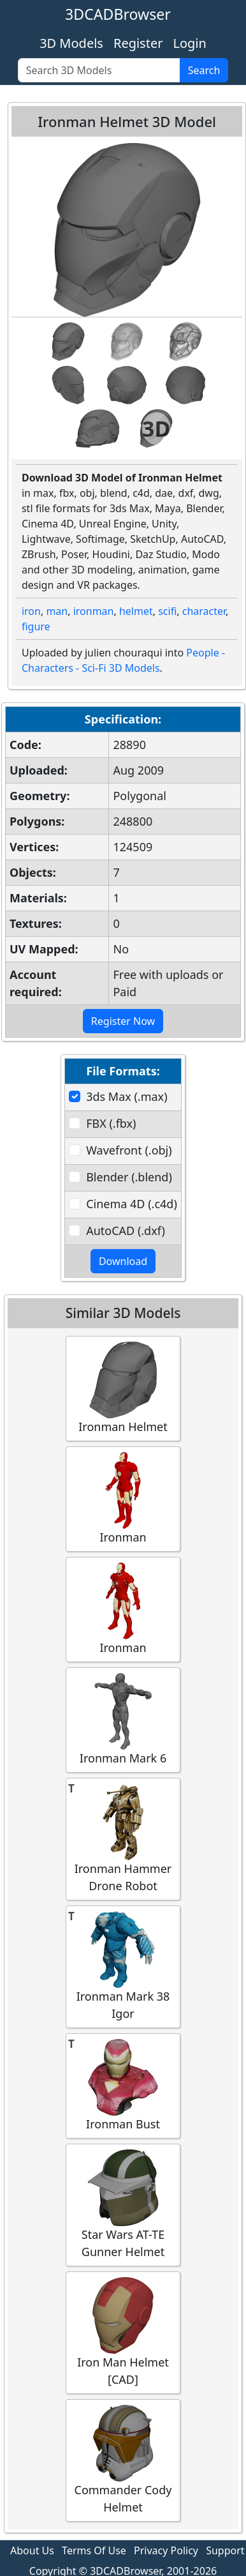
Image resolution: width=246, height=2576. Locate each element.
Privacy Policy (166, 2550)
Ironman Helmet (123, 1388)
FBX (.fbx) (111, 1123)
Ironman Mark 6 (123, 1719)
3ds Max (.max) (126, 1096)
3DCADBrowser (118, 14)
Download (123, 1261)
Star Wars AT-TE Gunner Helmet (123, 2204)
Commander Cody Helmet (123, 2460)
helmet (136, 611)
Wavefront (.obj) (128, 1150)
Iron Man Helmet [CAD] (123, 2332)
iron (31, 611)
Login (189, 43)
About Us (32, 2550)
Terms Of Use (94, 2550)
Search (204, 70)
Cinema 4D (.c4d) (131, 1203)
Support (225, 2550)
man (57, 611)
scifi (167, 611)
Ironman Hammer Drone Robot (123, 1838)
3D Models (71, 43)
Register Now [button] (123, 1021)
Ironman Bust (123, 2085)
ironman (93, 611)
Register (138, 43)
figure (36, 626)
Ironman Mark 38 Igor (123, 1966)
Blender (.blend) (129, 1177)
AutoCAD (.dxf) (125, 1230)
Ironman (123, 1498)
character (204, 611)
